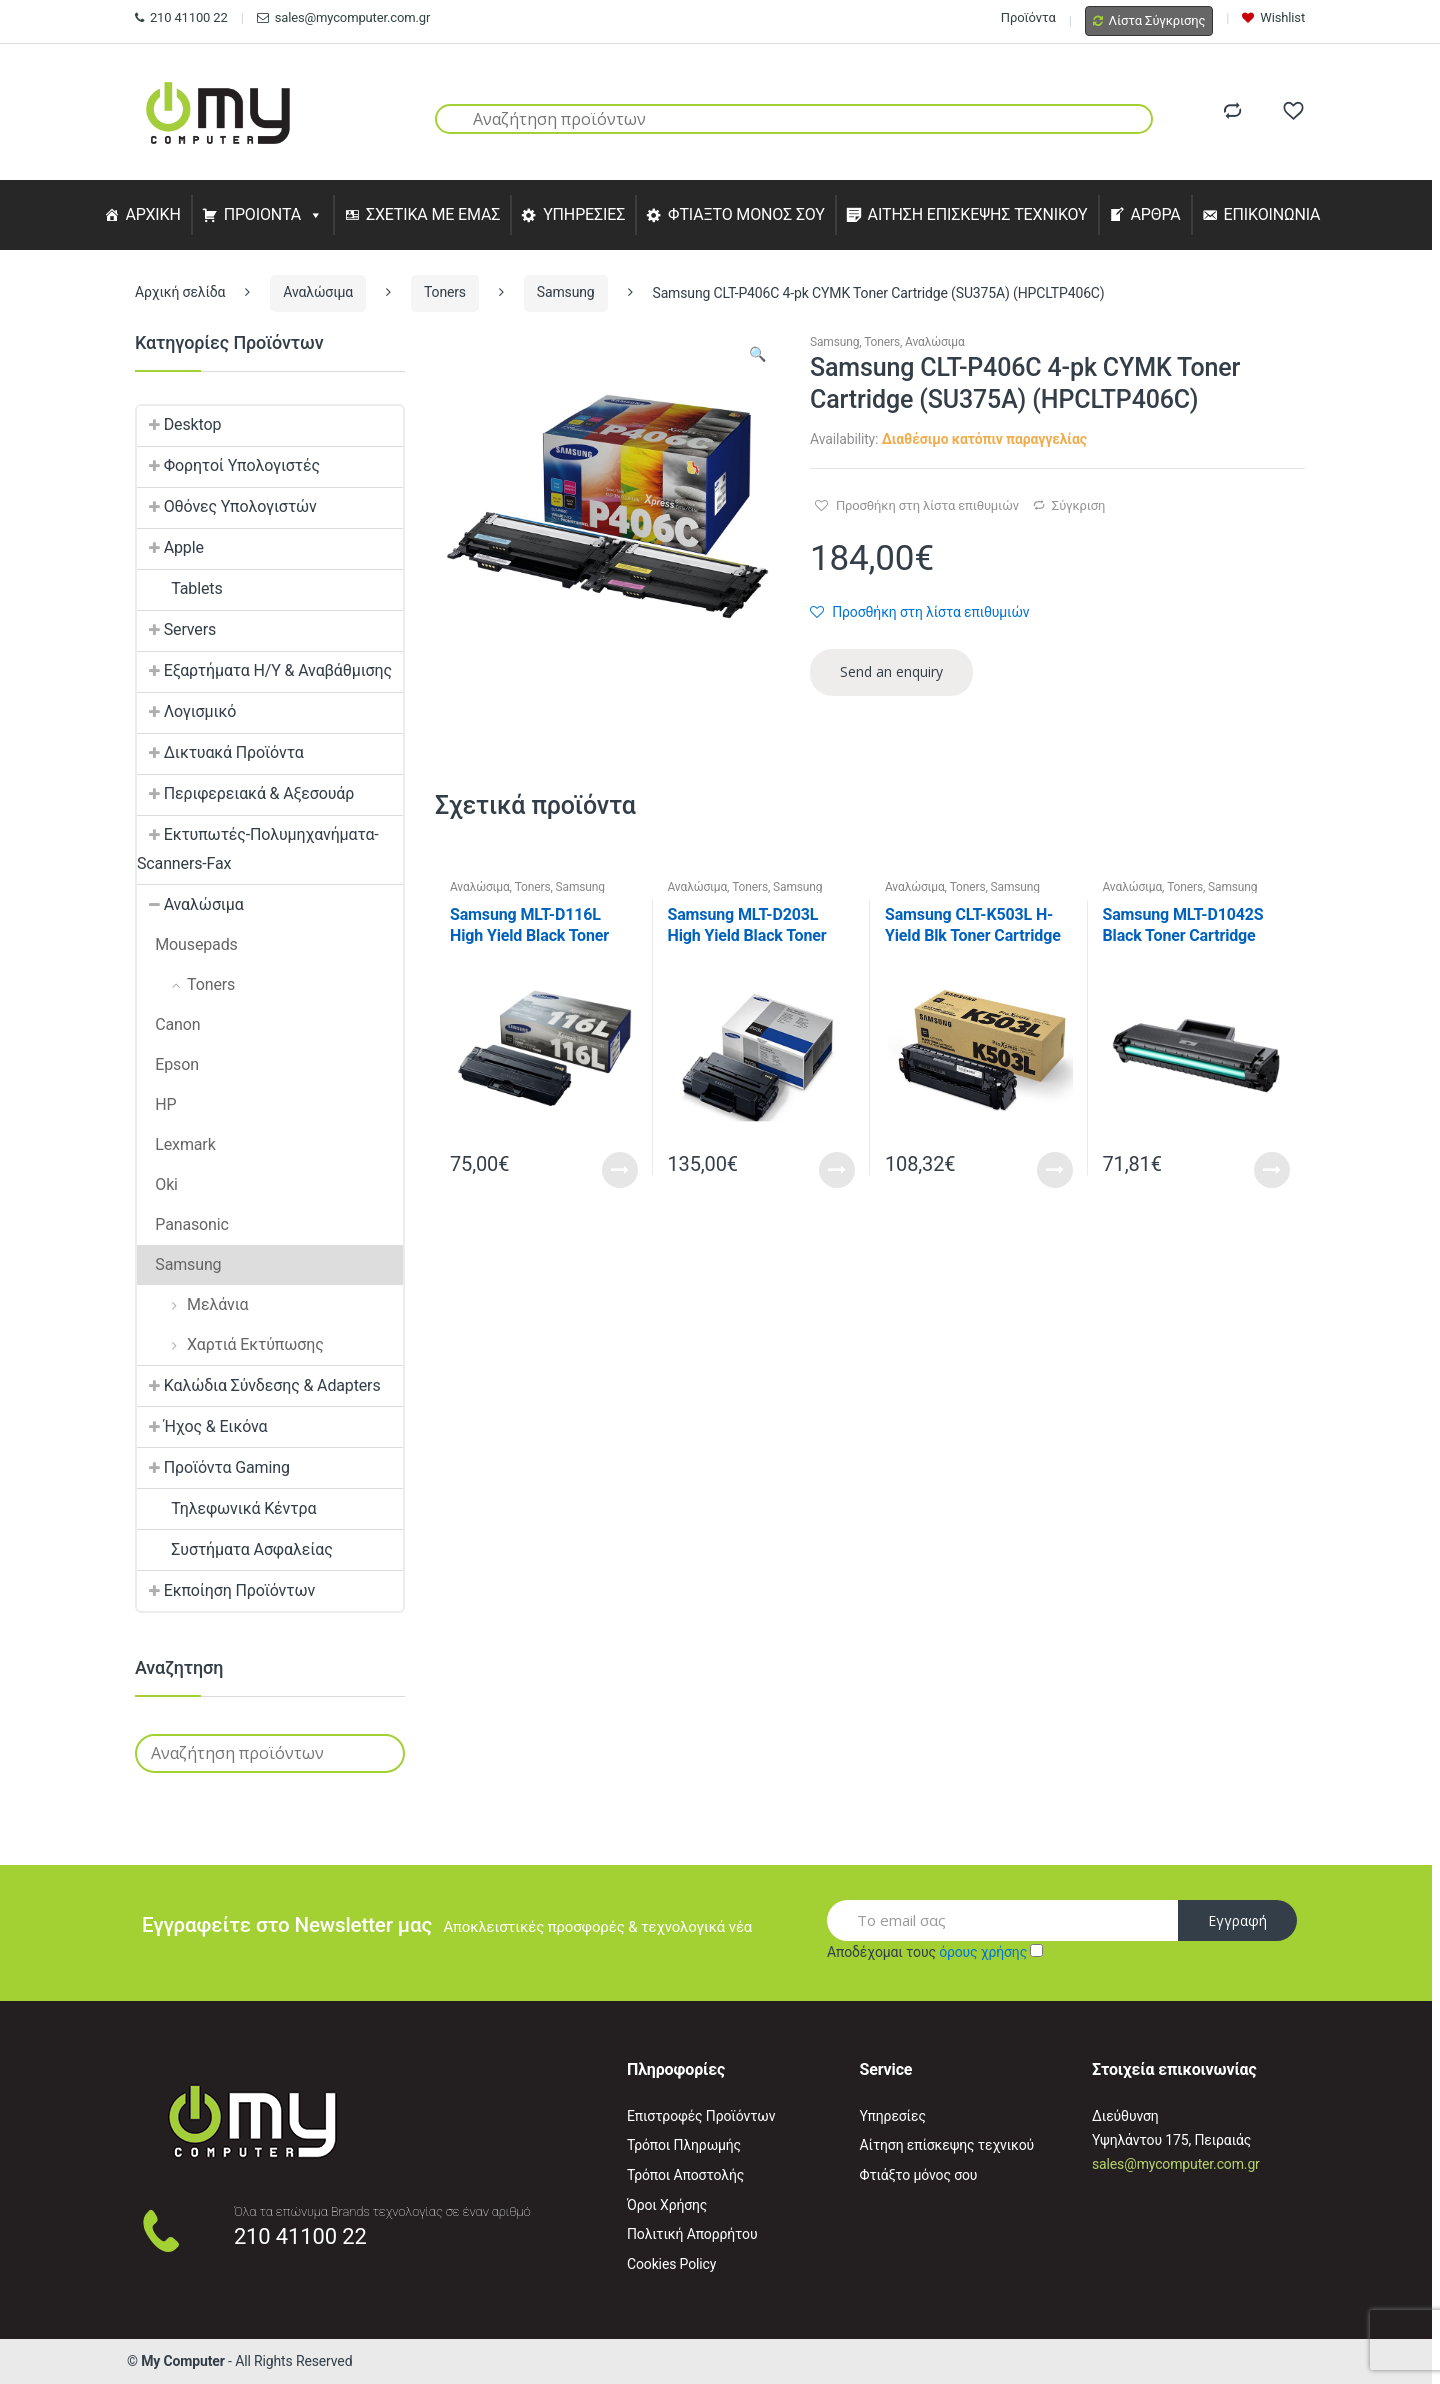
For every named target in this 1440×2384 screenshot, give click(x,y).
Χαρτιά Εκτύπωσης (230, 1344)
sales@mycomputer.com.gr (343, 17)
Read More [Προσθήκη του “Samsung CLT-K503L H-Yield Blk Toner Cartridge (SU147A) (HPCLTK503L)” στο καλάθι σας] (1055, 1170)
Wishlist (1273, 17)
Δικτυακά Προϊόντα (220, 752)
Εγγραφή (1237, 1920)
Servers (176, 629)
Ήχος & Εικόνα (202, 1426)
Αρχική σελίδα (180, 292)
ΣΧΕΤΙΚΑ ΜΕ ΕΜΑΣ (433, 214)
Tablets (180, 588)
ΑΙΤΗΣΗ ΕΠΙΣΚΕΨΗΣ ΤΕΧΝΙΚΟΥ (978, 214)
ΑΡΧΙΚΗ (152, 214)
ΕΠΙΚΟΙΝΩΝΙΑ (1272, 214)
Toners (445, 292)
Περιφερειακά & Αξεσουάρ (245, 793)
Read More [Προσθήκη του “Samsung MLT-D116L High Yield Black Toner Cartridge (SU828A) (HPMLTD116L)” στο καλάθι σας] (620, 1170)
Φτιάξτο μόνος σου (919, 2175)
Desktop (179, 424)
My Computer (183, 2361)
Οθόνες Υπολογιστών (227, 506)
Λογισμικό (186, 711)
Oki (157, 1184)
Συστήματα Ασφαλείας (235, 1549)
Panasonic (183, 1224)
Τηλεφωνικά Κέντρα (226, 1508)
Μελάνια (193, 1304)
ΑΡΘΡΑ (1155, 214)
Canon (169, 1024)
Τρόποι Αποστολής (685, 2175)
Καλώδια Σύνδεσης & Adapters (259, 1385)
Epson (168, 1064)
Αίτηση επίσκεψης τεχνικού (947, 2145)
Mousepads (187, 944)
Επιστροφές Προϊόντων (701, 2116)
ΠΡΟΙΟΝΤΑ (263, 214)
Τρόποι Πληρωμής (684, 2145)
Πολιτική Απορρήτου (692, 2234)
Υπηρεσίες (893, 2116)
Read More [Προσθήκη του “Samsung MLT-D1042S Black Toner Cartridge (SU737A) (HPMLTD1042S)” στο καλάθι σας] (1272, 1170)
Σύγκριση (1078, 505)
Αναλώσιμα (318, 292)
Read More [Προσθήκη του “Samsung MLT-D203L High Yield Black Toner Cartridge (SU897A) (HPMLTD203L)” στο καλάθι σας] (837, 1170)
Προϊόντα (1028, 17)
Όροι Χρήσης (667, 2205)
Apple (170, 547)
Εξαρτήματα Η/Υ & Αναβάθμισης (264, 670)
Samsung (566, 292)
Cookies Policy (671, 2264)
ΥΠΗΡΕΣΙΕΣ (584, 214)
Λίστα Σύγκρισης (1149, 20)
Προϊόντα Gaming (213, 1467)
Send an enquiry (891, 671)
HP (157, 1104)
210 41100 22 (181, 17)
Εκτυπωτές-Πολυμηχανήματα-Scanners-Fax (258, 849)
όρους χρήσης (983, 1952)
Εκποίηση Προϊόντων (226, 1590)
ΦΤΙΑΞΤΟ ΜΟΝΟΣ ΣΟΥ (746, 214)
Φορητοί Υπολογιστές (228, 465)
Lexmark (176, 1144)
